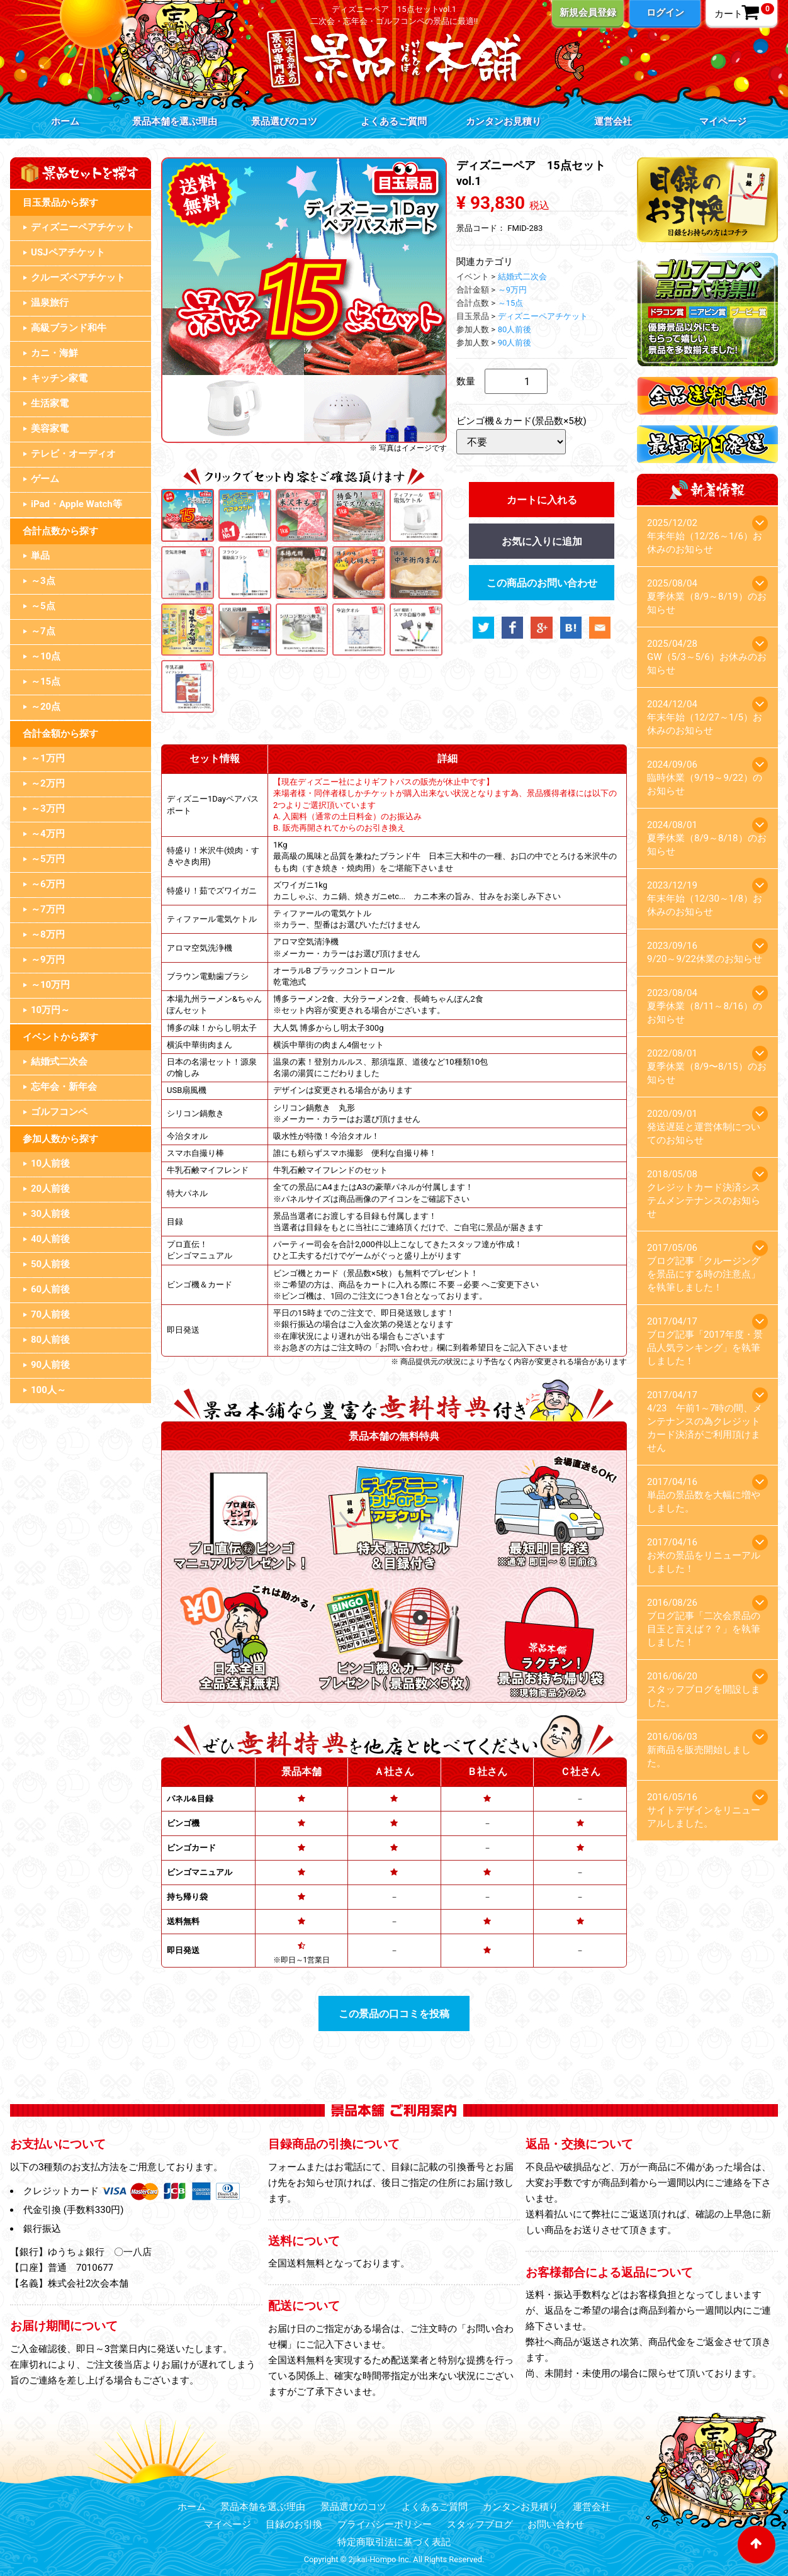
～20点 (45, 706)
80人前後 (50, 1339)
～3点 (43, 580)
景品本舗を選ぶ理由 (174, 121)
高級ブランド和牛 (68, 327)
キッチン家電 (59, 378)
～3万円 (48, 808)
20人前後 (50, 1188)
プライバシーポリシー (384, 2524)
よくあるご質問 (394, 121)
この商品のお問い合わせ (542, 583)
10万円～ (50, 1010)
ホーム (65, 121)
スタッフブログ (480, 2524)
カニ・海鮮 (54, 353)
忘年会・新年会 (64, 1086)
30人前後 (50, 1213)
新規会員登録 (588, 12)
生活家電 (50, 403)
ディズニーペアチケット (83, 227)
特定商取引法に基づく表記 (394, 2542)
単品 (40, 555)
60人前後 (50, 1289)
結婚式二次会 (59, 1061)
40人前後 (50, 1239)
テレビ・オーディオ (73, 453)
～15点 (45, 681)
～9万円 (48, 959)
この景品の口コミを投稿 (394, 2014)
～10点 (45, 656)
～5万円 (48, 859)
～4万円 (48, 833)
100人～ (48, 1390)
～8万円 (48, 934)
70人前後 (50, 1314)
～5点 (43, 606)
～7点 (43, 631)
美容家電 (50, 428)
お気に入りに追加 (542, 541)
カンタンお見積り (503, 121)
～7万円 (48, 909)
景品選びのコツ (284, 121)
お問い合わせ (555, 2524)
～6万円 (48, 884)
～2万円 (48, 783)
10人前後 (50, 1163)
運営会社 (613, 121)
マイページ (722, 121)
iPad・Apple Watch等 (76, 504)
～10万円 (50, 984)
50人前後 (50, 1264)
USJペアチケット (68, 252)
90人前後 (50, 1364)
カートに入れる (542, 500)
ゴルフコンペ (59, 1111)
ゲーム (45, 478)
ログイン (665, 12)
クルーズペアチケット (78, 277)
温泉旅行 (50, 302)
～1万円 (48, 758)
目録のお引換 (294, 2524)
